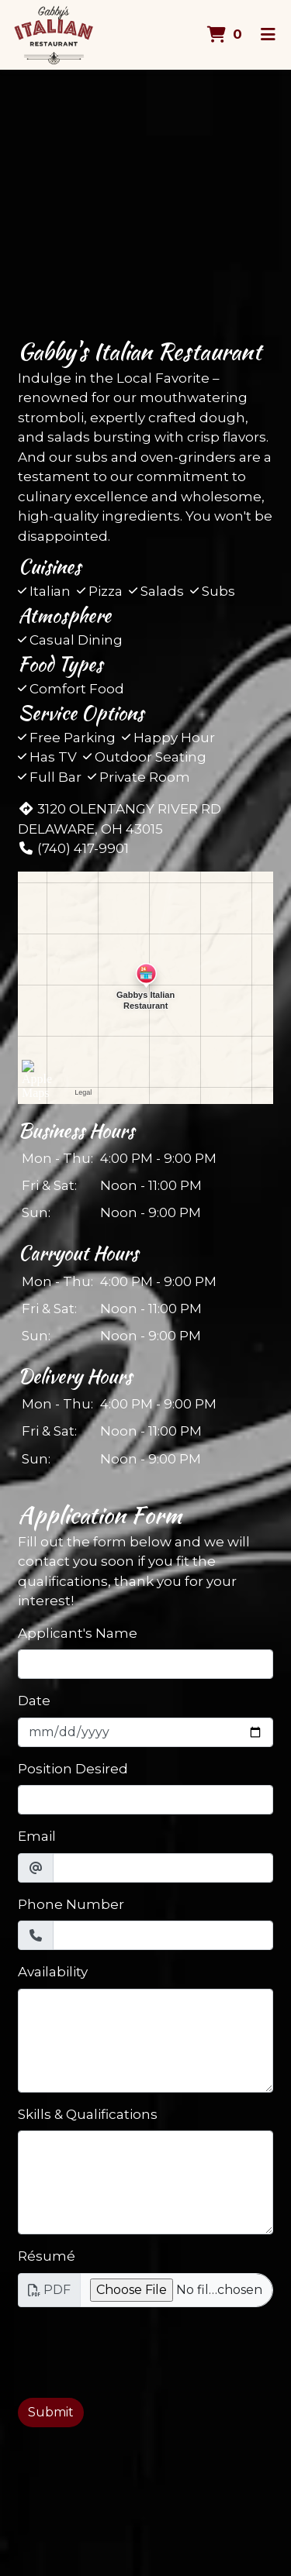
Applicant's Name (77, 1633)
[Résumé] (176, 2290)
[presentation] (136, 2350)
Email (37, 1836)
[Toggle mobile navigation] (268, 35)
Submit (51, 2412)
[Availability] (145, 2041)
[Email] (163, 1868)
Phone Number (71, 1904)
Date (34, 1700)
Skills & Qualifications (88, 2114)
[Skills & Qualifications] (145, 2182)
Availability (53, 1971)
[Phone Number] (163, 1935)
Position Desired (73, 1768)
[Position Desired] (145, 1799)
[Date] (145, 1732)
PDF (49, 2289)
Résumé (46, 2256)
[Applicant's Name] (145, 1664)
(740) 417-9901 (73, 848)
